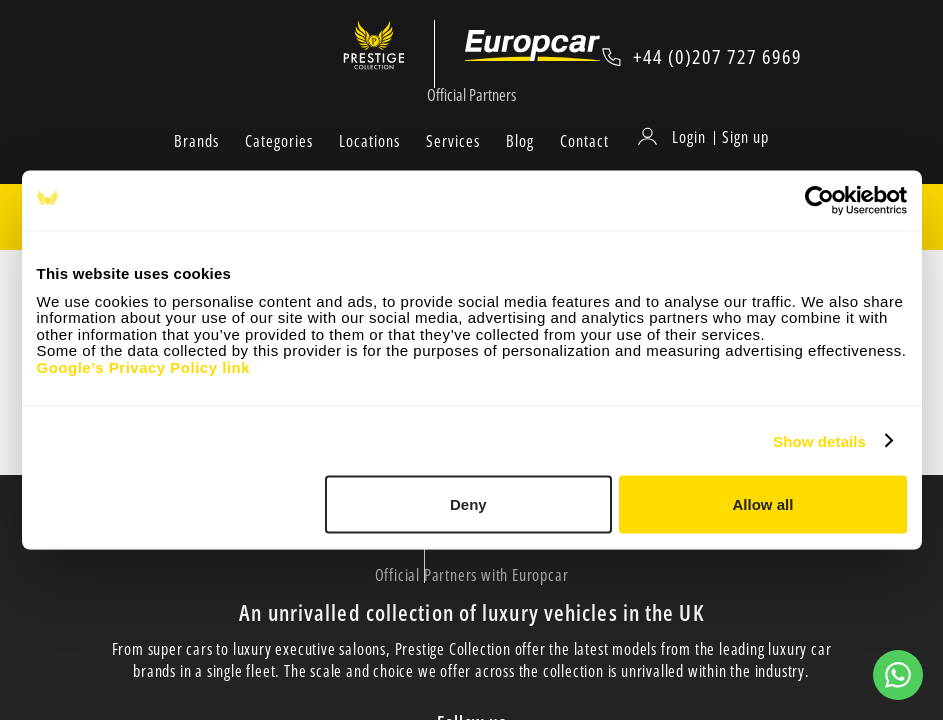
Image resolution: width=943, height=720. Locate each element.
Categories (279, 163)
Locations (369, 163)
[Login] (675, 159)
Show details (819, 440)
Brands (196, 163)
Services (453, 163)
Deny (468, 504)
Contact (584, 163)
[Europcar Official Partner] (535, 56)
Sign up (745, 159)
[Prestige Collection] (389, 56)
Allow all (763, 504)
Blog (520, 163)
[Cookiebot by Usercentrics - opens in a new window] (819, 201)
